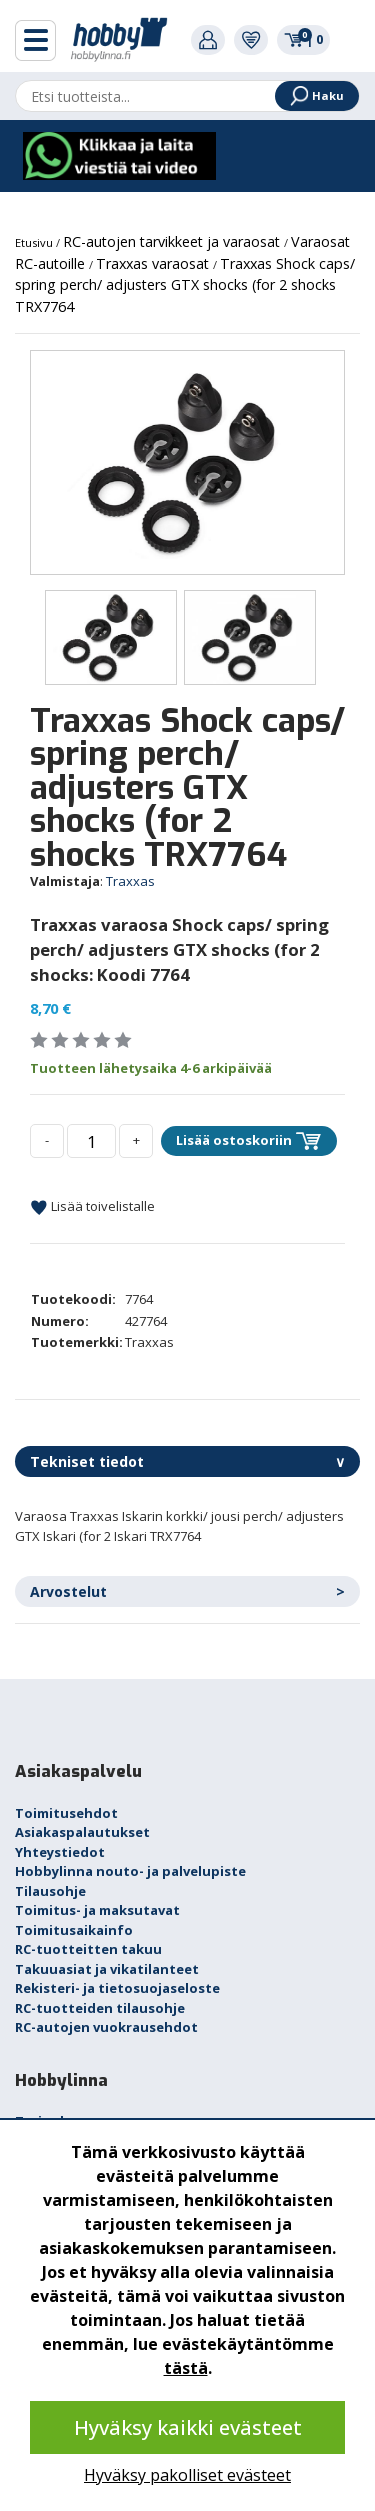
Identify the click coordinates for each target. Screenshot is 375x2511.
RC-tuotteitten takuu (88, 1949)
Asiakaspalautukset (82, 1832)
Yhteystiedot (60, 1852)
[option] (187, 462)
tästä (186, 2368)
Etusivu (35, 242)
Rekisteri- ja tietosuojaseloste (117, 1988)
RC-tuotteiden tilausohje (100, 2008)
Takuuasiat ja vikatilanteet (107, 1969)
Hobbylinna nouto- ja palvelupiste (130, 1871)
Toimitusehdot (66, 1813)
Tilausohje (50, 1891)
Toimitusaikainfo (74, 1930)
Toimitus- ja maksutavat (97, 1910)
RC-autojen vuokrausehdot (106, 2027)
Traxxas (130, 881)
